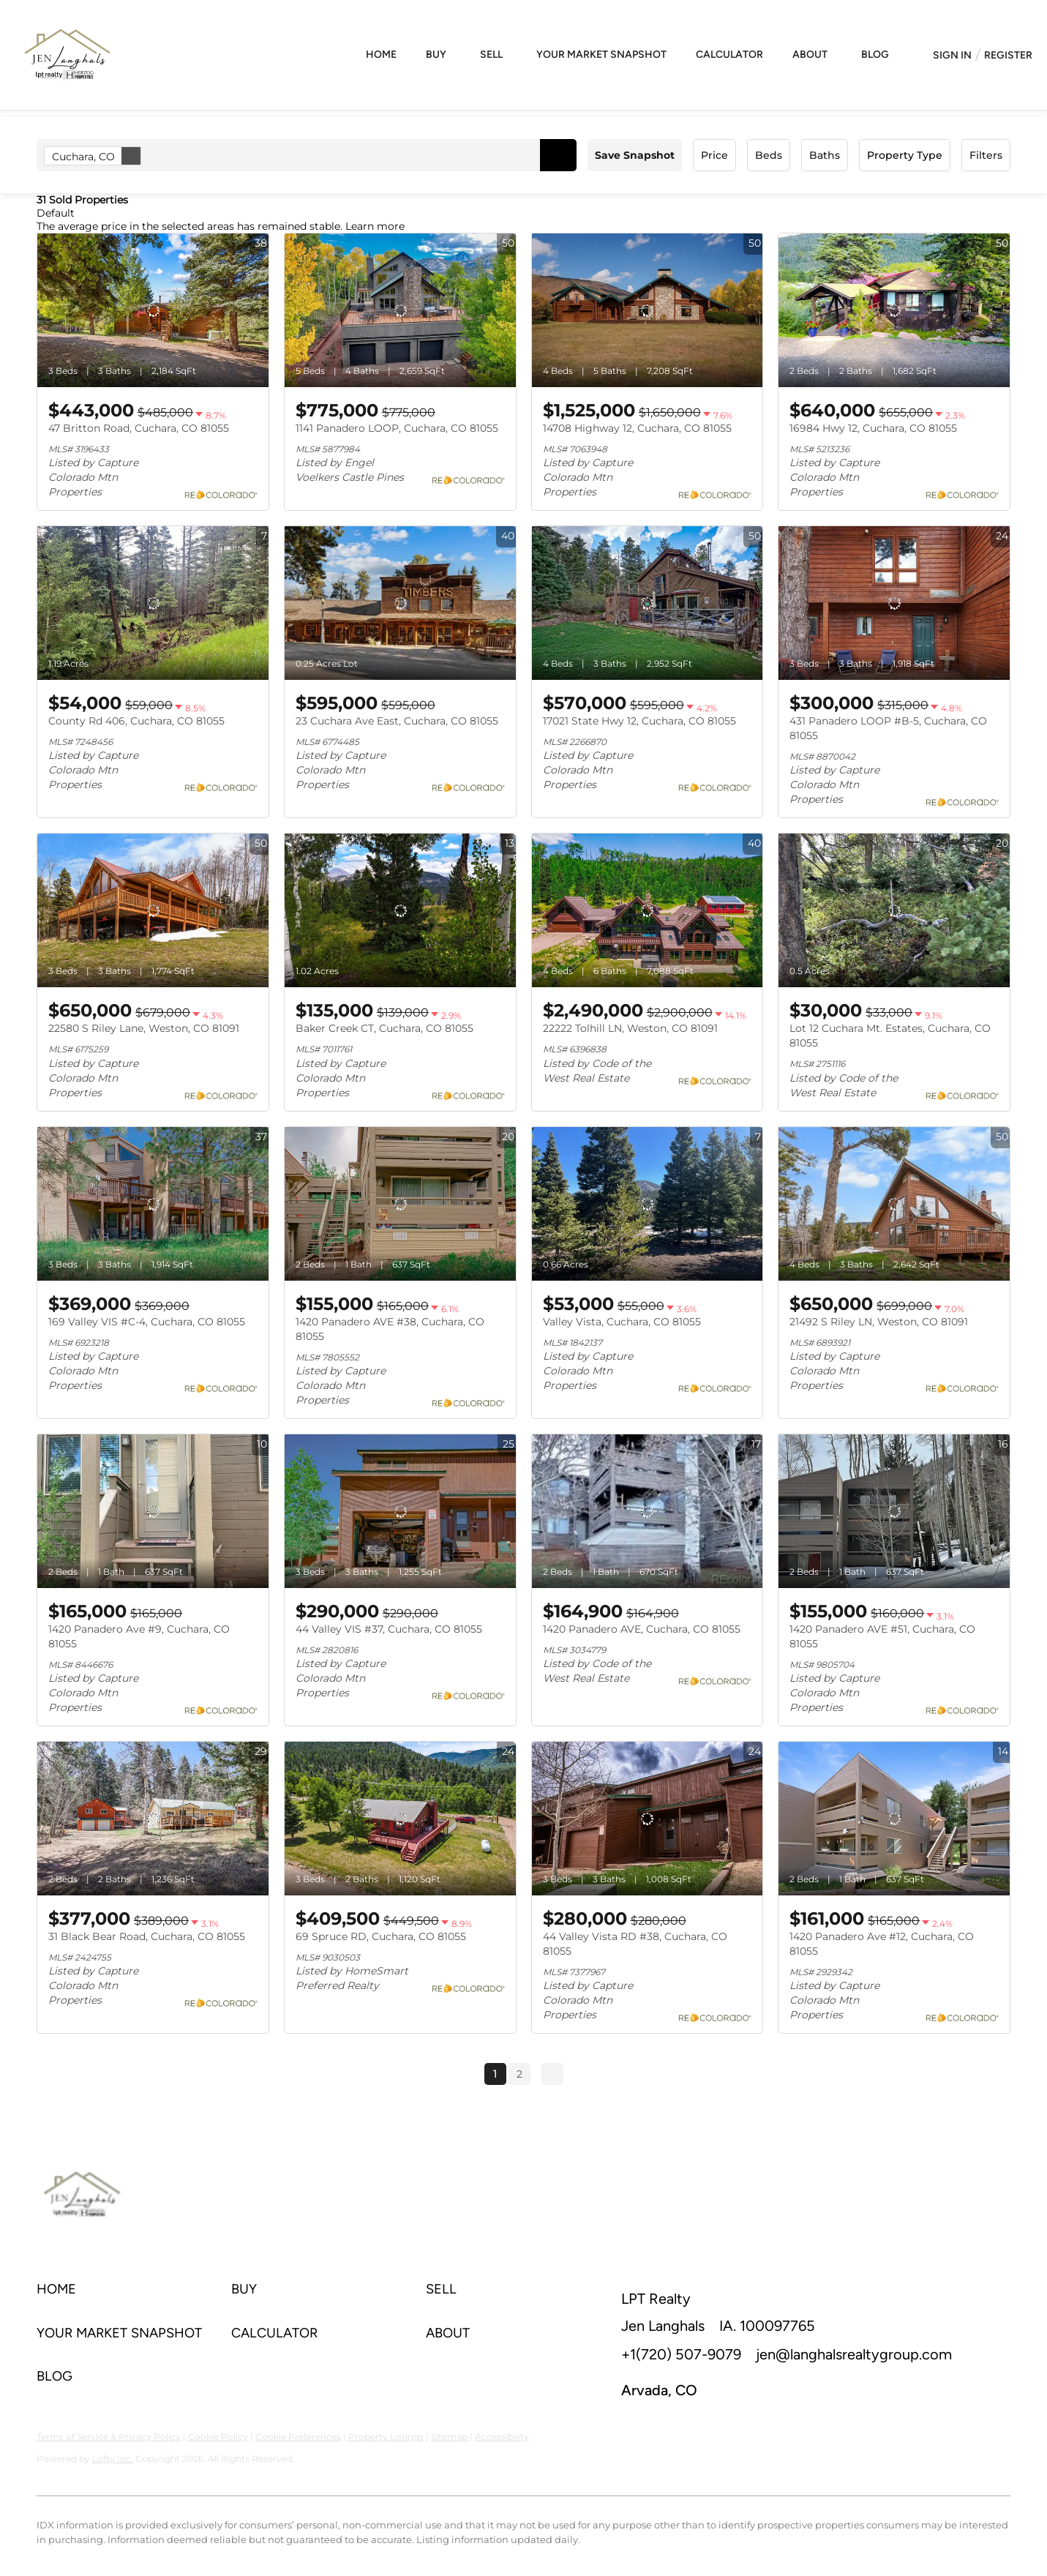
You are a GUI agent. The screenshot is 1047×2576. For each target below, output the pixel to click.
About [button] (810, 54)
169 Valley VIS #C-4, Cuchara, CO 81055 (146, 1321)
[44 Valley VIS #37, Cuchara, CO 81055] (400, 1511)
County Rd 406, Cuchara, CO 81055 (136, 720)
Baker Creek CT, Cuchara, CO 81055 (384, 1028)
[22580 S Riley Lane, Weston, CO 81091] (153, 910)
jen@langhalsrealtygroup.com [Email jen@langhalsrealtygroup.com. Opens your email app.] (854, 2354)
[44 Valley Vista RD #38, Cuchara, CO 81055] (647, 1818)
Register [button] (1008, 55)
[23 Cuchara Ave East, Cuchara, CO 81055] (400, 603)
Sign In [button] (952, 55)
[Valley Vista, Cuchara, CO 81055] (647, 1204)
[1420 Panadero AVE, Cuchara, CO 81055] (647, 1511)
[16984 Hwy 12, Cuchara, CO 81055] (894, 310)
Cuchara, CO (96, 156)
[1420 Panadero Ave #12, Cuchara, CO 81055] (894, 1818)
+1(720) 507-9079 (681, 2354)
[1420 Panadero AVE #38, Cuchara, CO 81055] (400, 1204)
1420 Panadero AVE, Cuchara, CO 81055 (641, 1629)
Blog (875, 54)
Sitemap (449, 2436)
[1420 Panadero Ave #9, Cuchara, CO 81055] (153, 1511)
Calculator (729, 54)
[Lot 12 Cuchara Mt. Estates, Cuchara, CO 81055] (894, 910)
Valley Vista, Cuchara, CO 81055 (622, 1321)
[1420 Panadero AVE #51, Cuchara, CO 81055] (894, 1511)
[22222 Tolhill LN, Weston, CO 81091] (647, 910)
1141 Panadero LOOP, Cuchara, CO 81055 (397, 428)
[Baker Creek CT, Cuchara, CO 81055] (400, 910)
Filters (985, 155)
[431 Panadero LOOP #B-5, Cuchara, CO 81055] (894, 603)
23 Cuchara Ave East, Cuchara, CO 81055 (397, 720)
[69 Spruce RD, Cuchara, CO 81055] (400, 1818)
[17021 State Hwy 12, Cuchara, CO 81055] (647, 603)
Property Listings (386, 2436)
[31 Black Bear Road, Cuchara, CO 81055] (153, 1818)
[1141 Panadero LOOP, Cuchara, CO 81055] (400, 310)
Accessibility (502, 2436)
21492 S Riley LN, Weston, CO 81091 (878, 1321)
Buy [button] (436, 54)
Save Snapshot (635, 155)
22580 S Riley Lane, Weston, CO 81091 (143, 1028)
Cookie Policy (218, 2436)
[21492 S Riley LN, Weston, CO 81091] (894, 1204)
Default (56, 213)
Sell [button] (491, 54)
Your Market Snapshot (601, 54)
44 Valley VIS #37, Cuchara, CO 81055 (389, 1629)
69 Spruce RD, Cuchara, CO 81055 (381, 1936)
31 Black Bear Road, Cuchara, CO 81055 (146, 1936)
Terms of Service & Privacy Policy (109, 2436)
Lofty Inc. (112, 2458)
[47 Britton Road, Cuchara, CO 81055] (153, 310)
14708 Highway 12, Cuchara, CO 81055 (637, 428)
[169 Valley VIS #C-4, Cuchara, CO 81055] (153, 1204)
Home (381, 54)
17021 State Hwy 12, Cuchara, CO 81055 (639, 720)
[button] (558, 155)
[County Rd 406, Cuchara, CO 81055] (153, 603)
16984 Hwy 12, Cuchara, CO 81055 (873, 428)
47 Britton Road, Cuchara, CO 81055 (138, 428)
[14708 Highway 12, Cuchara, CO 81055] (647, 310)
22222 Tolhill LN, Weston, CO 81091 (630, 1028)
